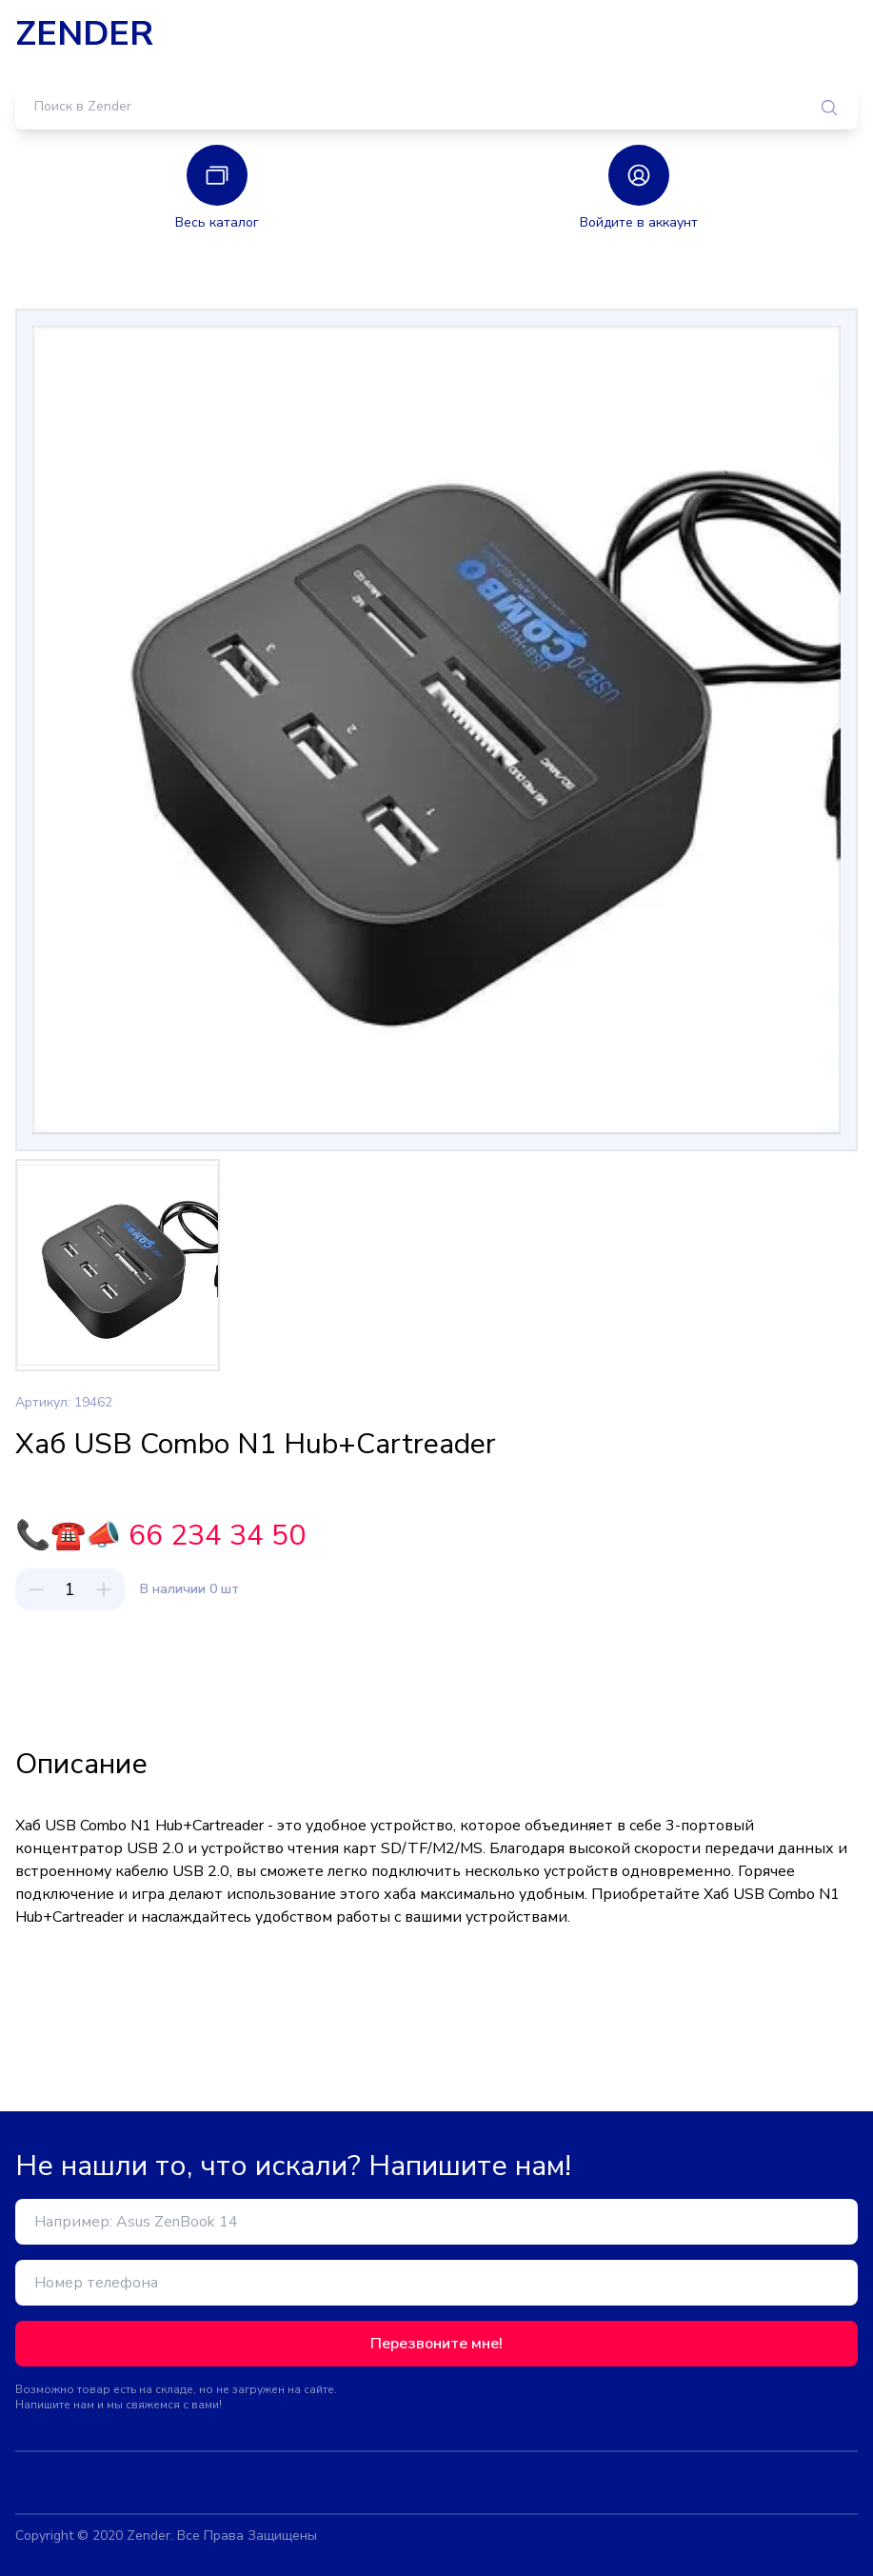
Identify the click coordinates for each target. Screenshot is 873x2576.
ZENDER (84, 34)
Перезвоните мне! (436, 2343)
